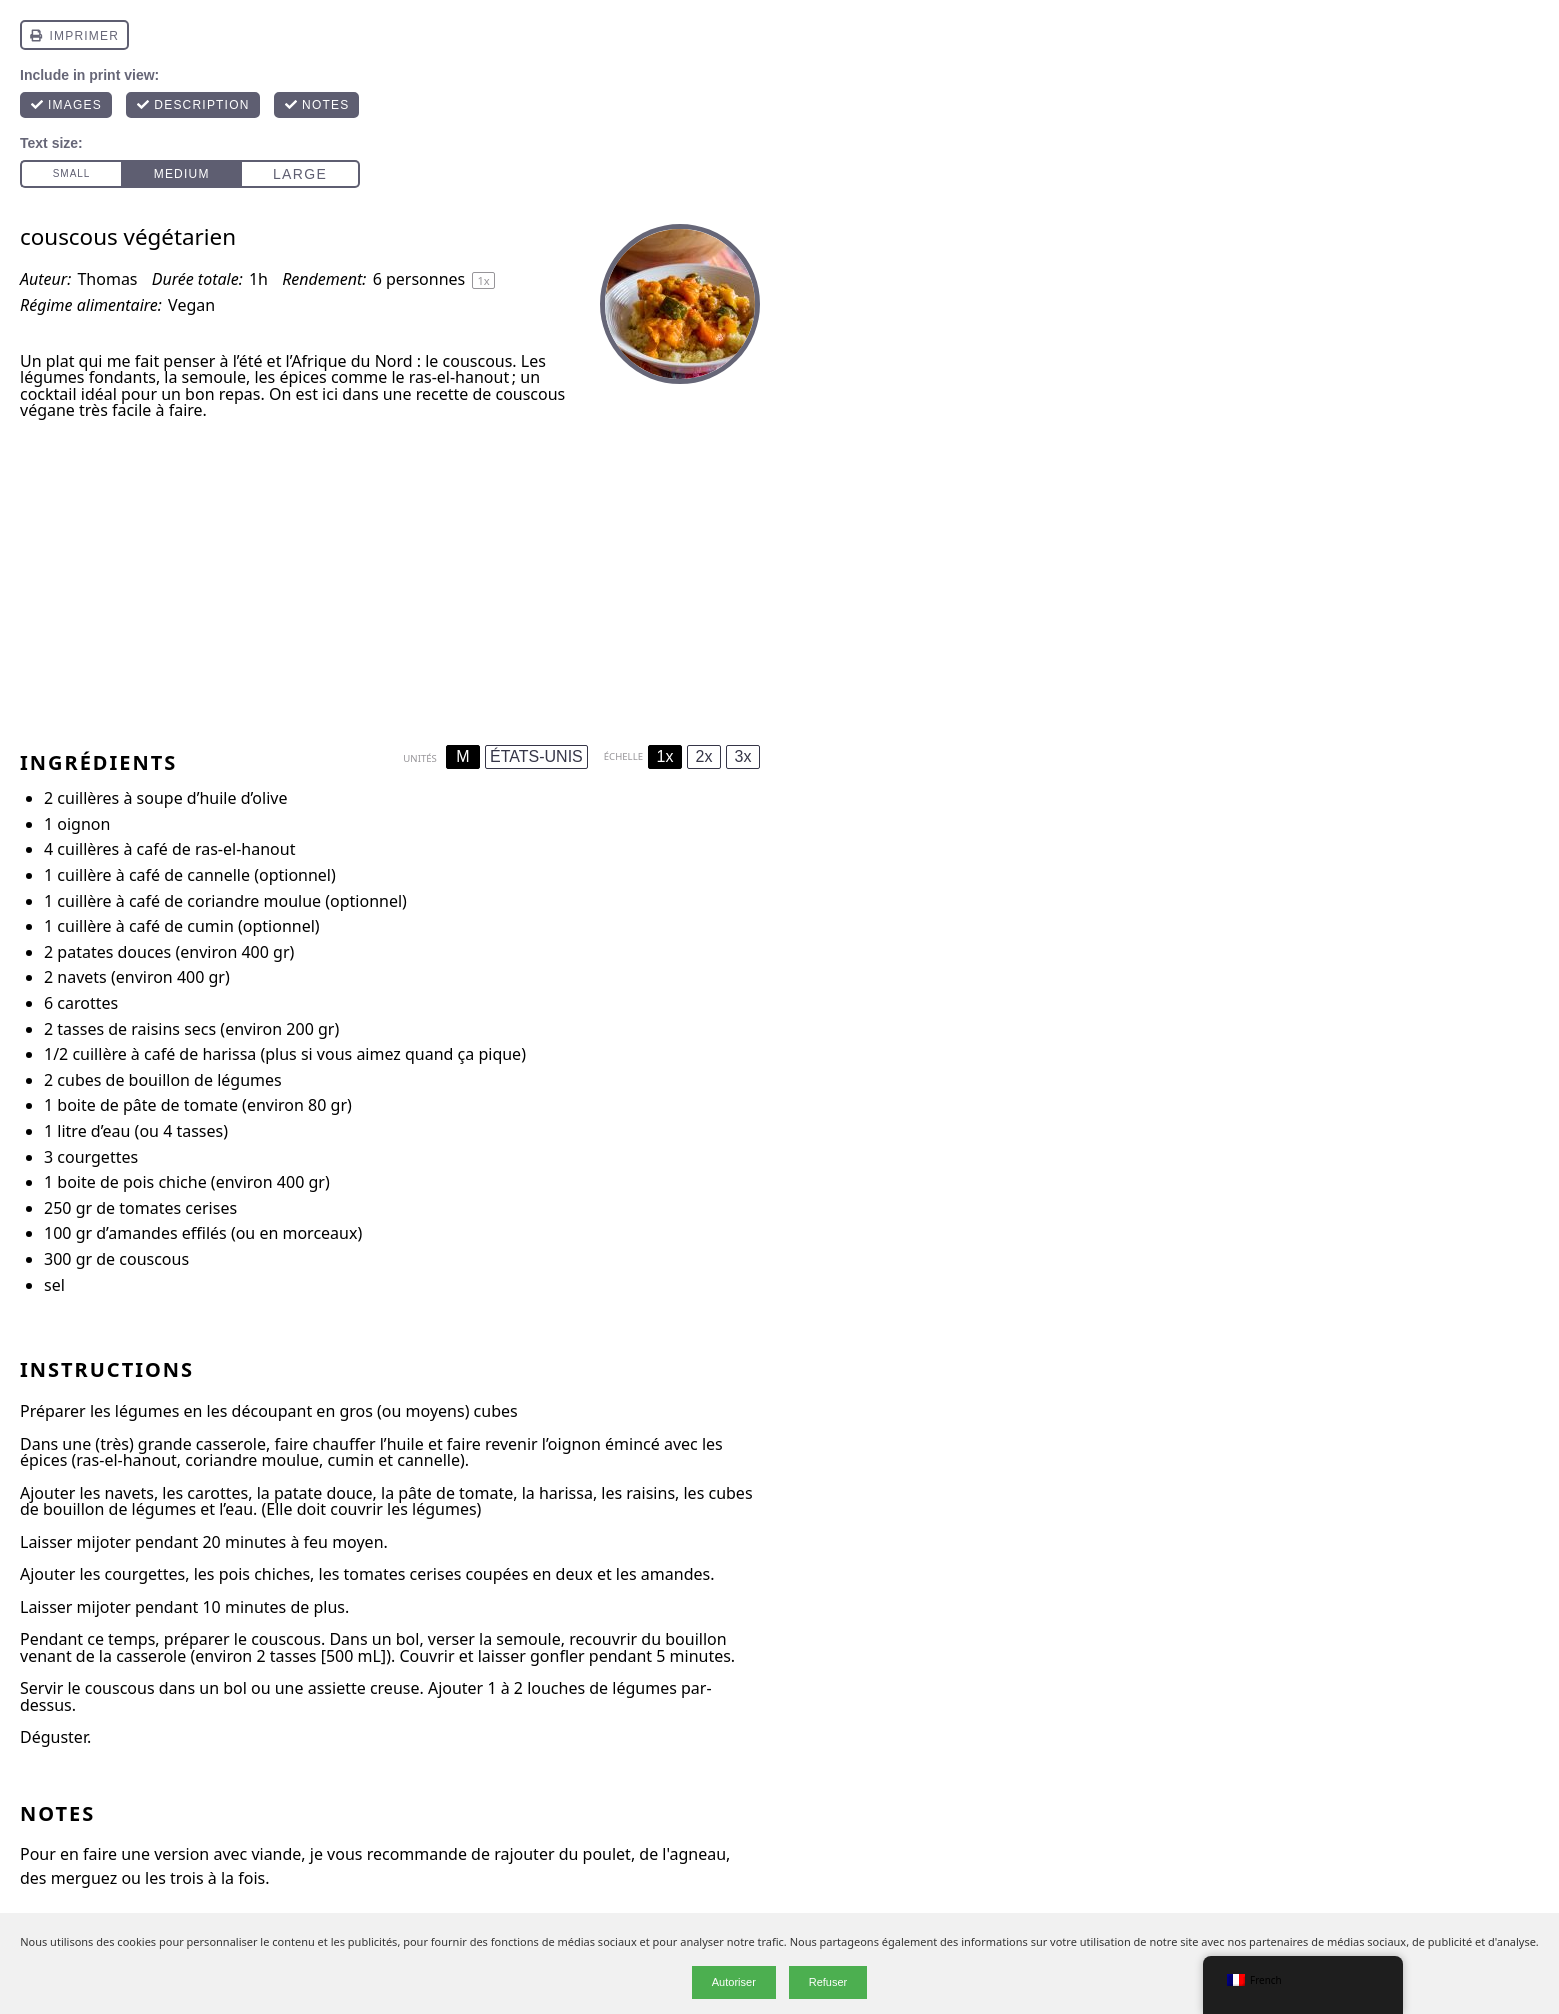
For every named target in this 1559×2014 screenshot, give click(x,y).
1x (665, 756)
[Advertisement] (390, 575)
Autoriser (734, 1982)
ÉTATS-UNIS (536, 756)
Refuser (828, 1982)
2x (704, 756)
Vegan (191, 305)
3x (743, 756)
